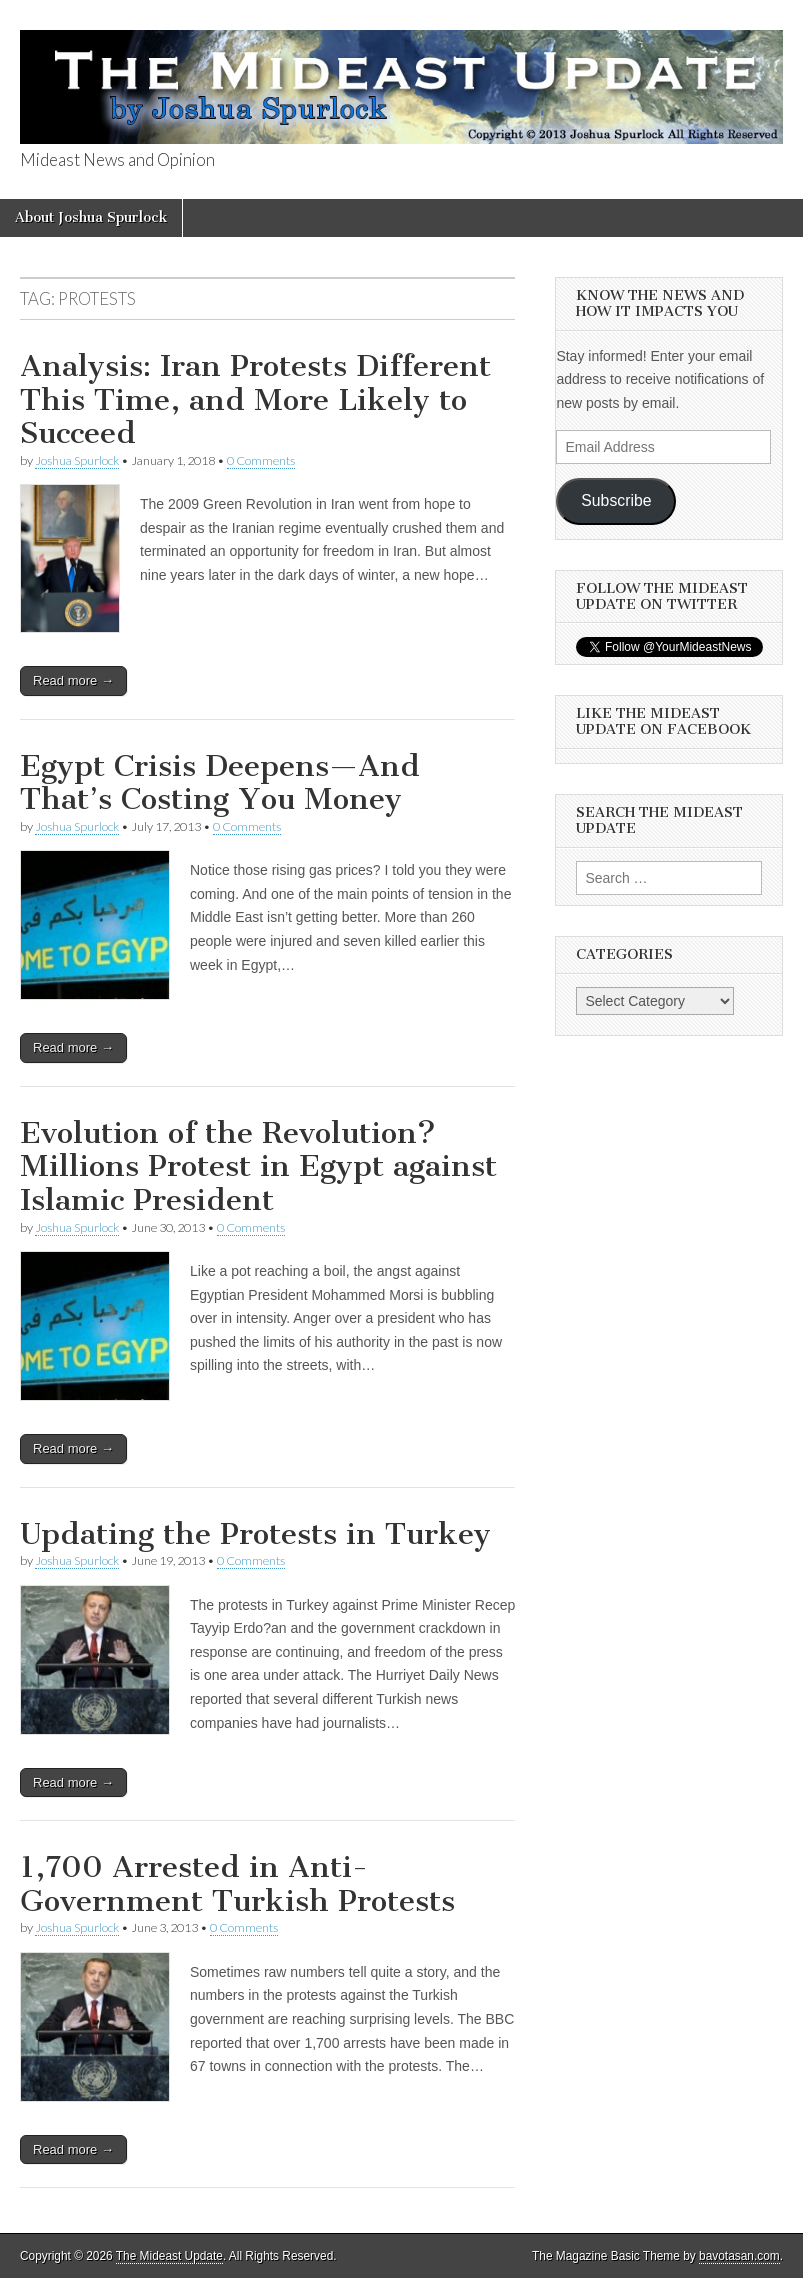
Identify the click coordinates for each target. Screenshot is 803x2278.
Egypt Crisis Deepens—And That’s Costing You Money (220, 783)
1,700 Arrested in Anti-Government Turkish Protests (237, 1884)
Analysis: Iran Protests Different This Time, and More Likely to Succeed (255, 399)
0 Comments (261, 460)
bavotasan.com (739, 2256)
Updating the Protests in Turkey (255, 1534)
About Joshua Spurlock (91, 217)
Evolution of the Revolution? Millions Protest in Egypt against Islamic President (258, 1166)
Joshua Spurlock (77, 460)
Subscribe (616, 500)
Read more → (73, 680)
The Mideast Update (169, 2256)
